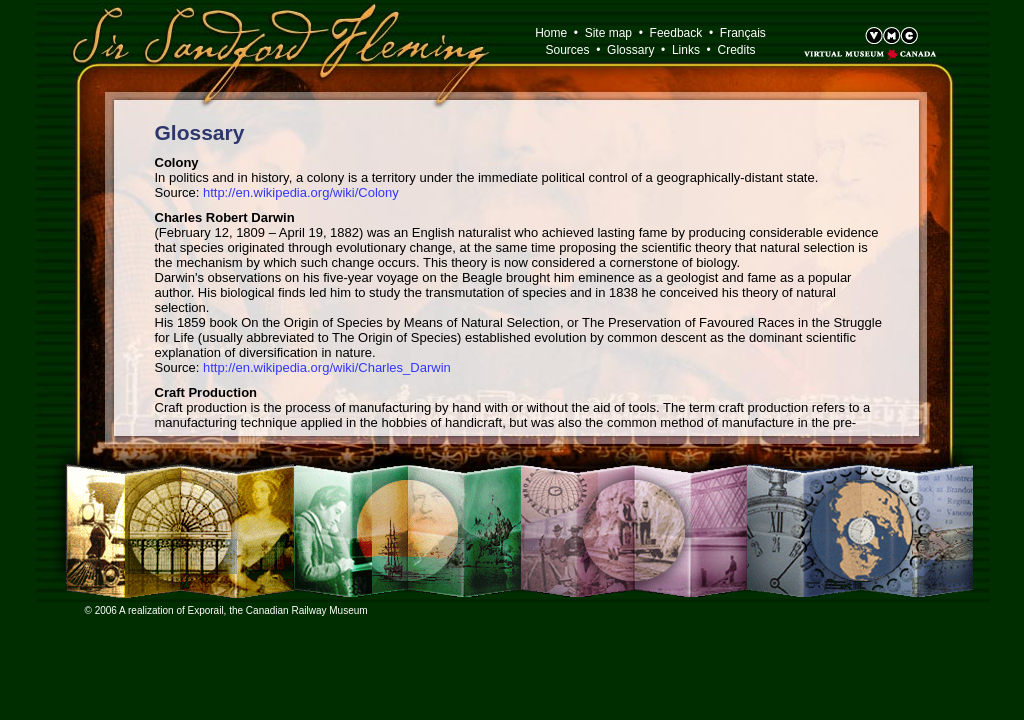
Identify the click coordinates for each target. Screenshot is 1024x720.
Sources (567, 50)
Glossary (630, 50)
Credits (737, 50)
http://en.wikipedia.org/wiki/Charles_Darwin (327, 367)
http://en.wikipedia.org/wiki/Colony (301, 192)
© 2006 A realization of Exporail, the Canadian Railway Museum (226, 610)
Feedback (676, 33)
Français (743, 33)
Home (551, 33)
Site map (608, 33)
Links (686, 50)
